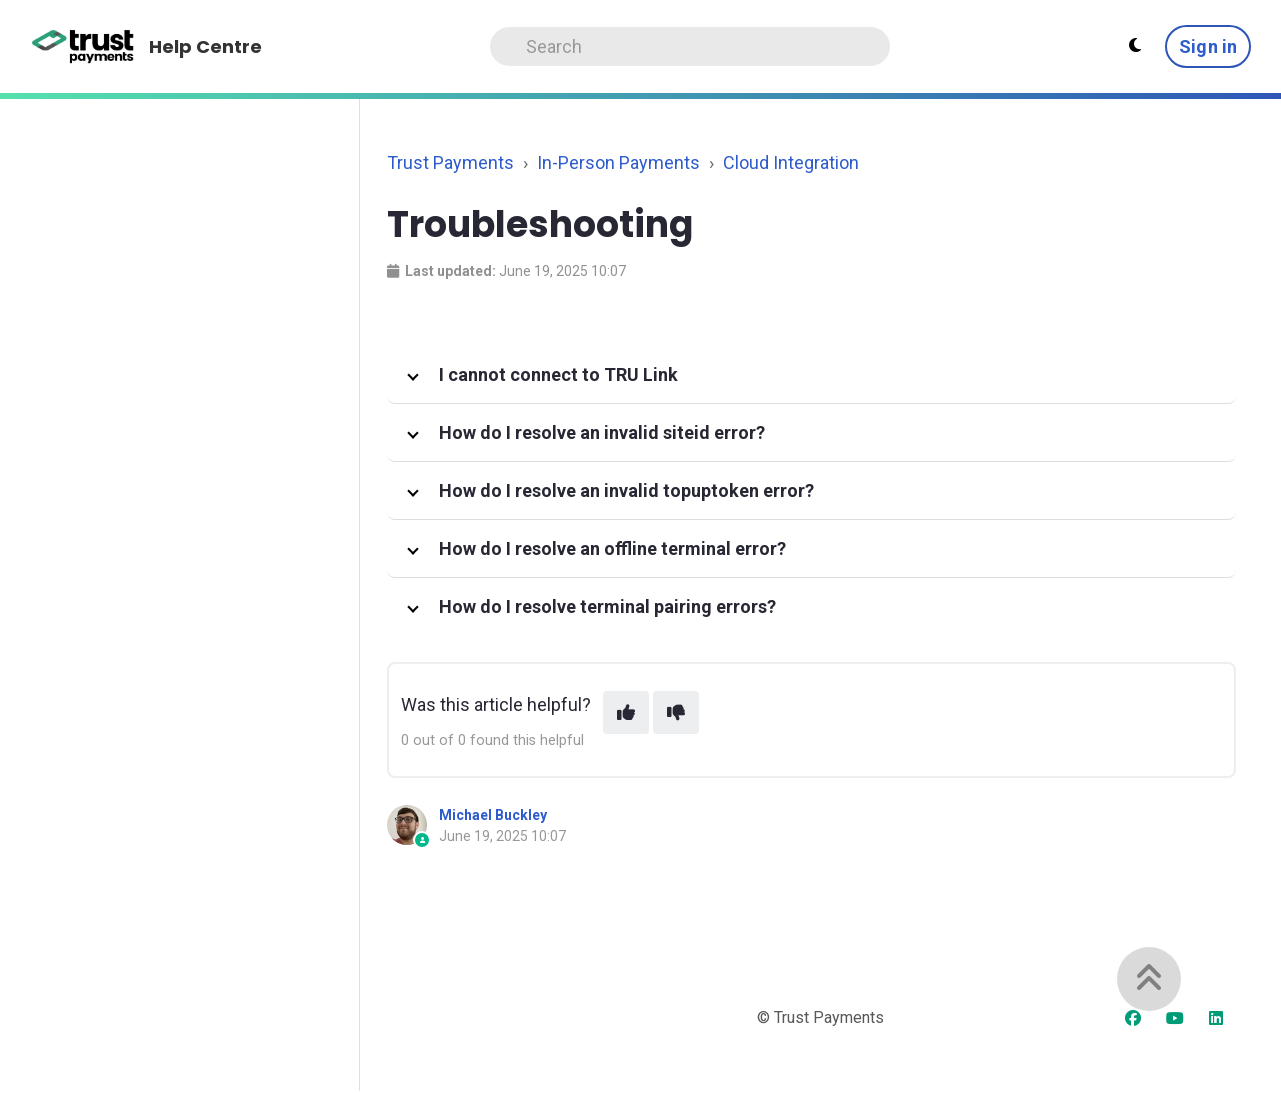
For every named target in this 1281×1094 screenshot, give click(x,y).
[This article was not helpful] (676, 712)
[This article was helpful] (626, 712)
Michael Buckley (493, 815)
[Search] (690, 46)
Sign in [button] (1208, 46)
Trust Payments (450, 162)
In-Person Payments (618, 162)
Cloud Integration (791, 162)
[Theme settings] (1135, 46)
